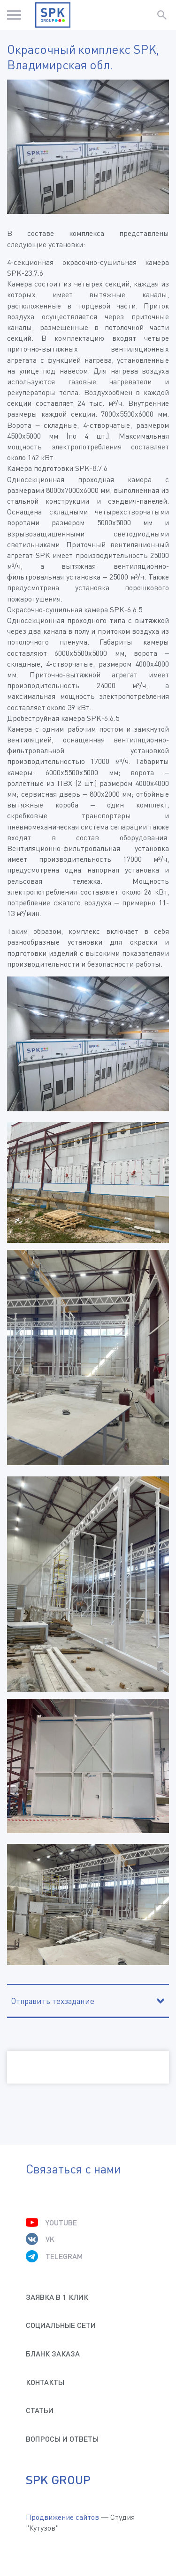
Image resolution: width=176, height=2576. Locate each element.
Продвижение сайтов (62, 2517)
